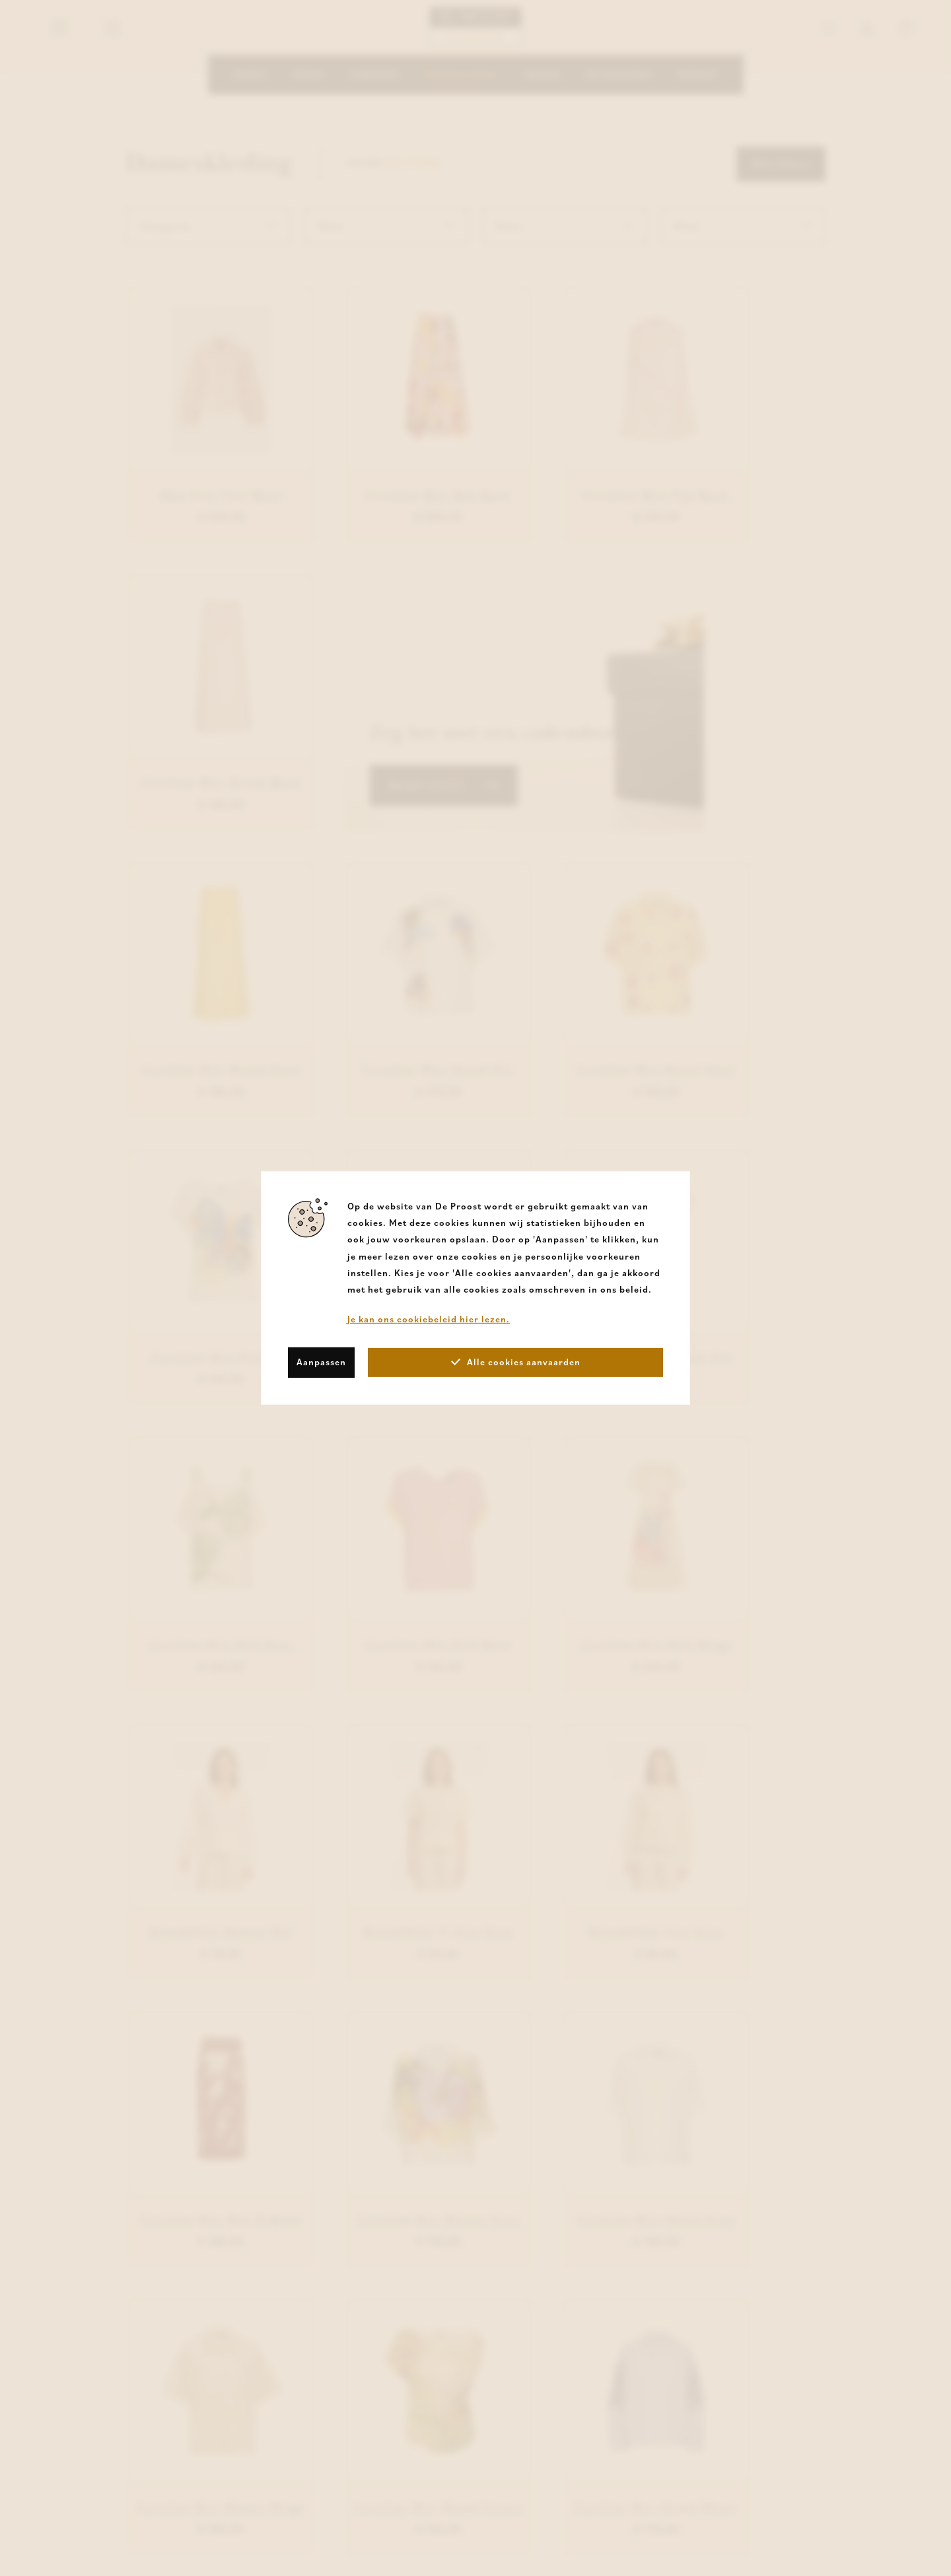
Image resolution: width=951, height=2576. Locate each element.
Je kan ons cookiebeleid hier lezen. (428, 1319)
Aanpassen (321, 1362)
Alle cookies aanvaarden (516, 1362)
